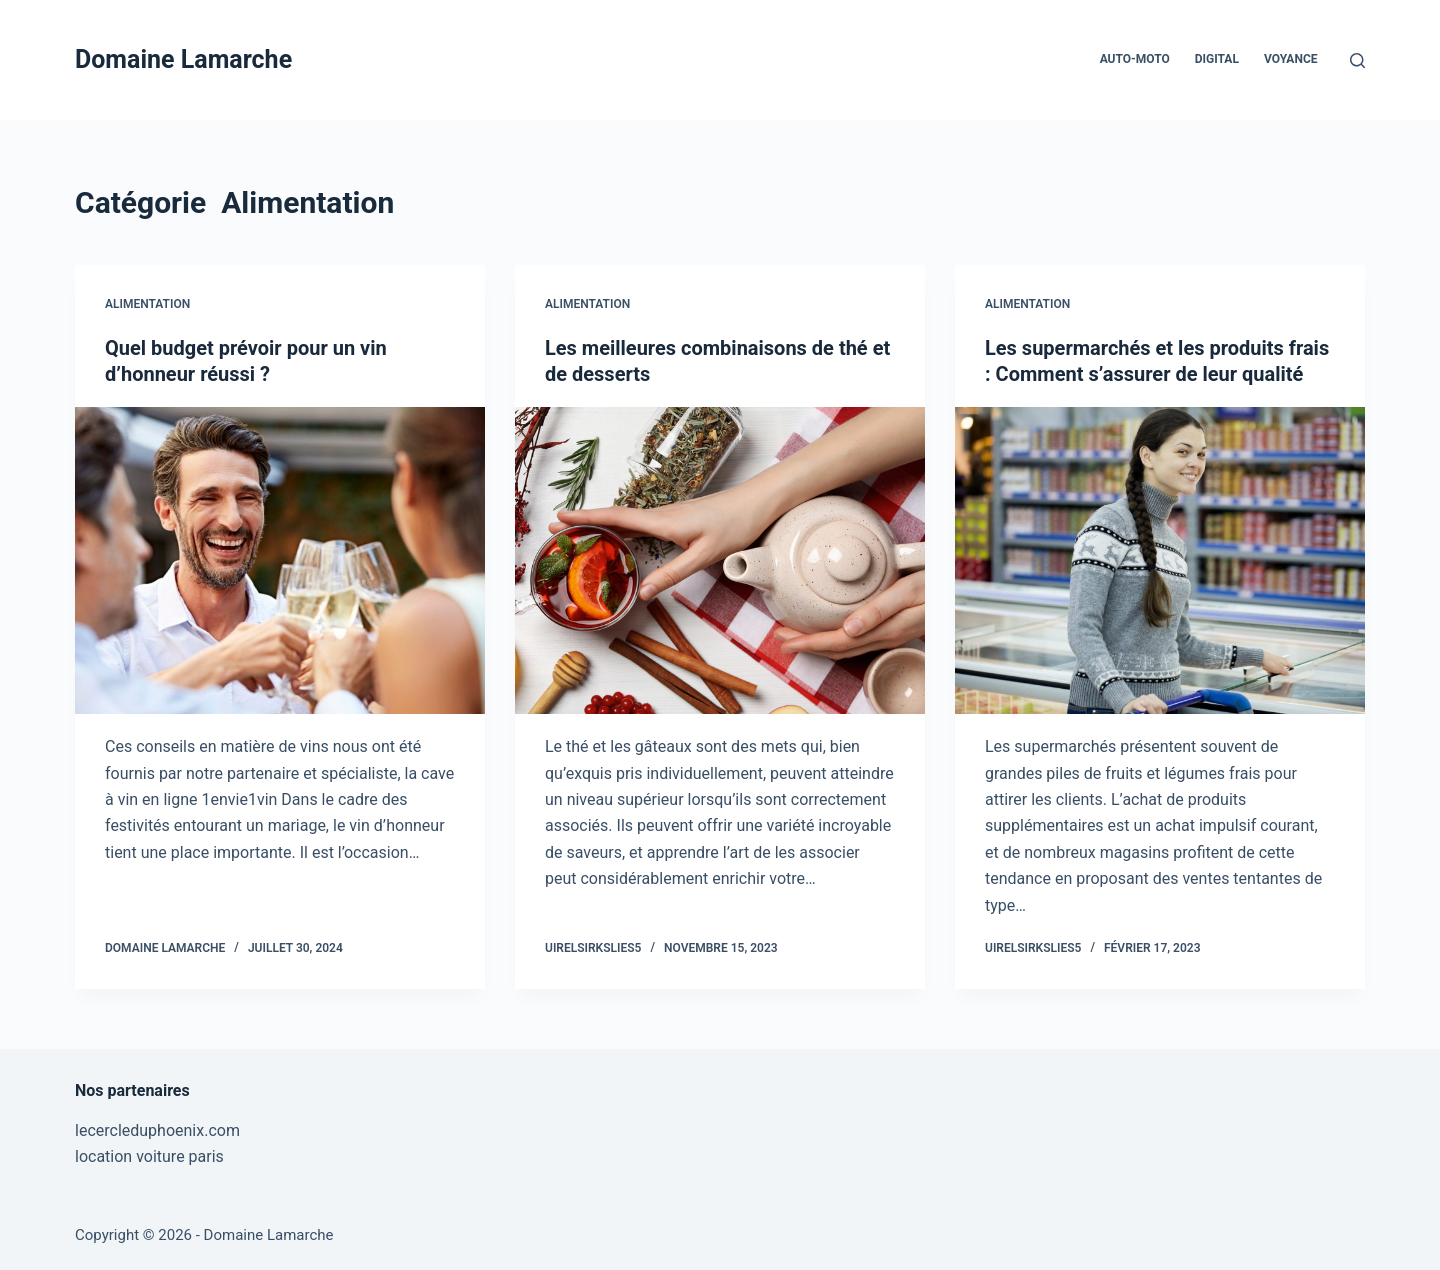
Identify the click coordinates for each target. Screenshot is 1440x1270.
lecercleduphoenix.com (157, 1130)
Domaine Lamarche (183, 59)
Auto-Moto (1135, 59)
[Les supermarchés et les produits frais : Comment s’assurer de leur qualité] (1160, 561)
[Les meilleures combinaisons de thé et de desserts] (720, 561)
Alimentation (147, 304)
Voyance (1291, 59)
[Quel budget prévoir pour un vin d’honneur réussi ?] (280, 561)
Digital (1217, 59)
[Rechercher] (1357, 60)
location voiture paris (149, 1156)
